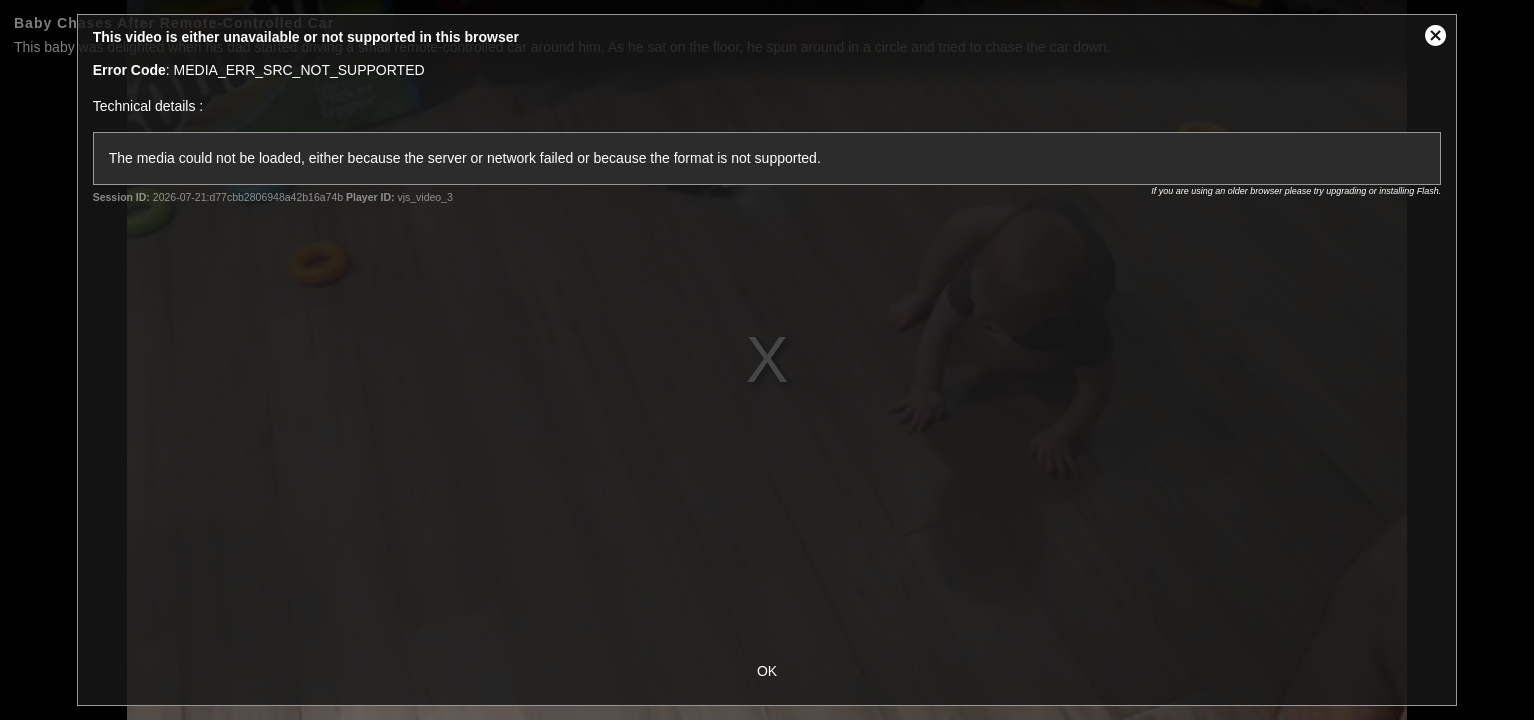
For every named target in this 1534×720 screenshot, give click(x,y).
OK (767, 671)
